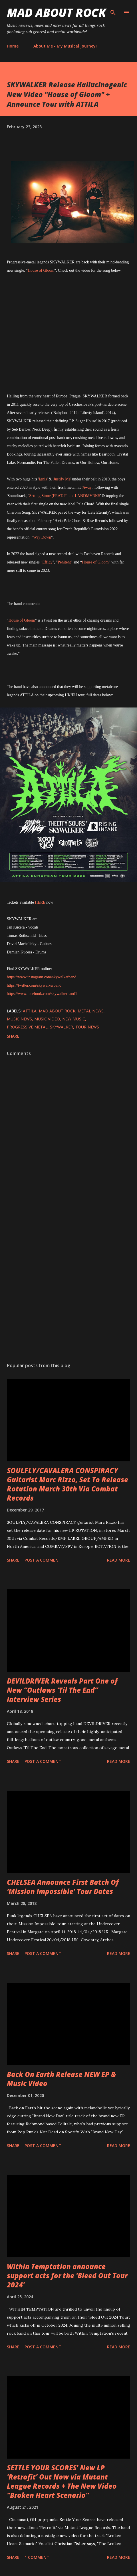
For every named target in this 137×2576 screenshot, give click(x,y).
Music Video (47, 1019)
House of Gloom (41, 270)
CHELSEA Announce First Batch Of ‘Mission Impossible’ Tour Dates (63, 1886)
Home (13, 46)
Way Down (42, 537)
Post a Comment (43, 1560)
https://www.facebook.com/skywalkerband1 (42, 994)
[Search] (113, 10)
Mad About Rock (56, 12)
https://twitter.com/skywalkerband (34, 985)
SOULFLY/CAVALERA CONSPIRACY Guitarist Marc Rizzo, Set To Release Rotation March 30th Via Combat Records (67, 1484)
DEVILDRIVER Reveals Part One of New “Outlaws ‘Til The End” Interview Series (62, 1690)
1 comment (37, 2557)
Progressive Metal (27, 1027)
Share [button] (13, 1036)
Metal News (91, 1011)
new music (73, 1019)
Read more (118, 1560)
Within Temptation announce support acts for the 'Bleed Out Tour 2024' (67, 2275)
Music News (19, 1019)
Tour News (87, 1027)
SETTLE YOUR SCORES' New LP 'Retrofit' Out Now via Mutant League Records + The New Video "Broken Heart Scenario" (62, 2481)
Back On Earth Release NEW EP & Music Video (61, 2079)
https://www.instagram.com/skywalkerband (41, 977)
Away (87, 487)
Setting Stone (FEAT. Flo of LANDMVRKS (64, 496)
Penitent (64, 562)
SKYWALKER (61, 1027)
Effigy (47, 562)
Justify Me (61, 479)
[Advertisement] (68, 1276)
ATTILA (30, 1011)
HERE (40, 902)
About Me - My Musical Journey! (65, 46)
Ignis (43, 479)
